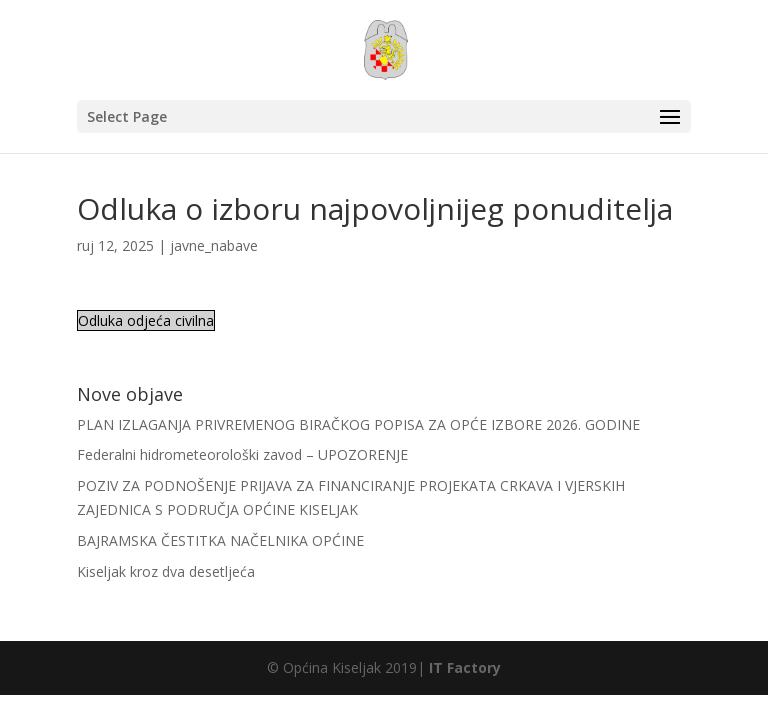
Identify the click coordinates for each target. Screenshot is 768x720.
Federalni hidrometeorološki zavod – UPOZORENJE (242, 454)
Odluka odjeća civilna (146, 320)
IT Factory (465, 667)
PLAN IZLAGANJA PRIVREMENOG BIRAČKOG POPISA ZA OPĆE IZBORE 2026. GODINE (358, 424)
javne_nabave (214, 245)
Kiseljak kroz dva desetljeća (166, 571)
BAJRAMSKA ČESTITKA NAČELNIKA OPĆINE (220, 540)
